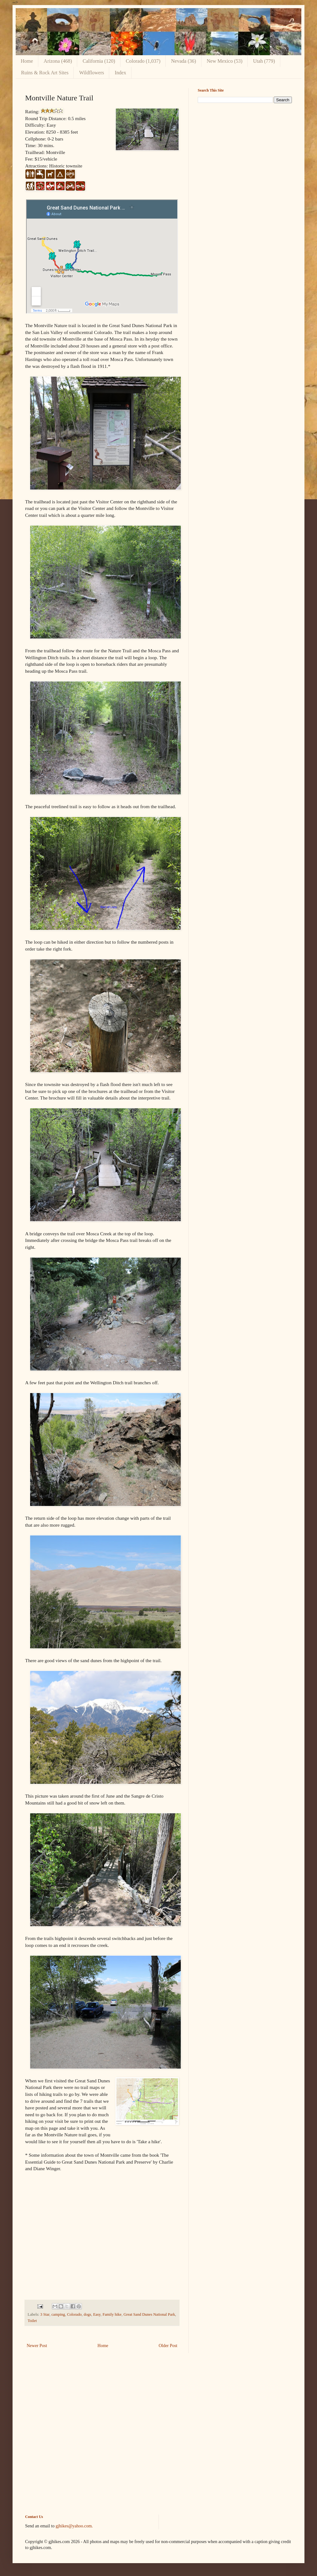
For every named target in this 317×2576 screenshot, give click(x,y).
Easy (97, 2314)
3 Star (44, 2314)
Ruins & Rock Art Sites (44, 72)
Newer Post (37, 2345)
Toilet (32, 2321)
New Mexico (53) (225, 61)
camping (58, 2314)
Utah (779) (264, 61)
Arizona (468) (58, 61)
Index (120, 72)
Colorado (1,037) (143, 61)
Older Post (168, 2345)
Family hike (112, 2314)
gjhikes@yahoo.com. (74, 2526)
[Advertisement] (245, 152)
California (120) (99, 61)
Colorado (74, 2314)
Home (27, 61)
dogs (87, 2314)
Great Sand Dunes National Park (149, 2314)
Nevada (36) (183, 61)
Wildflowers (91, 72)
